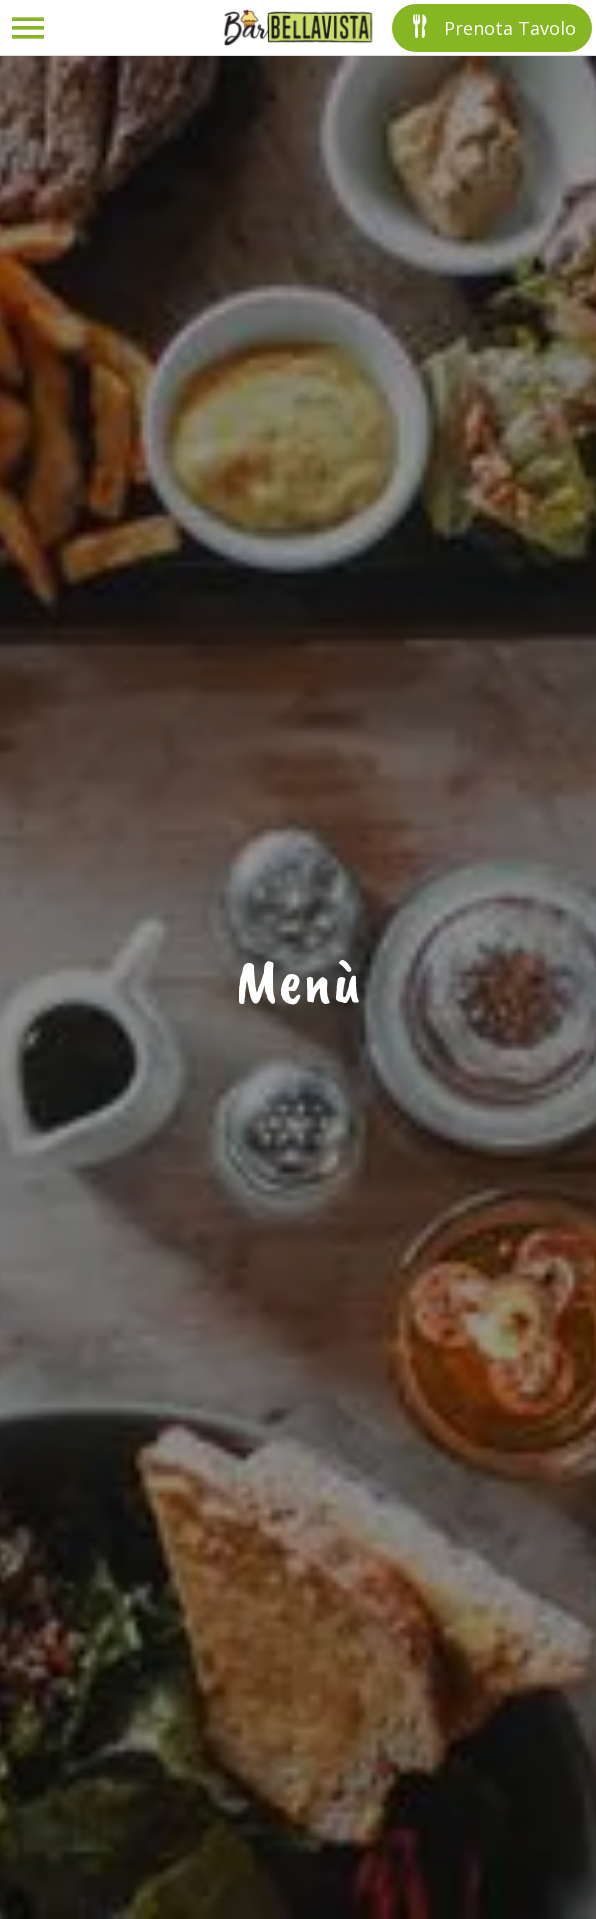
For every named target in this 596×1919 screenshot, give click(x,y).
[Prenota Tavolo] (492, 28)
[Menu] (28, 28)
